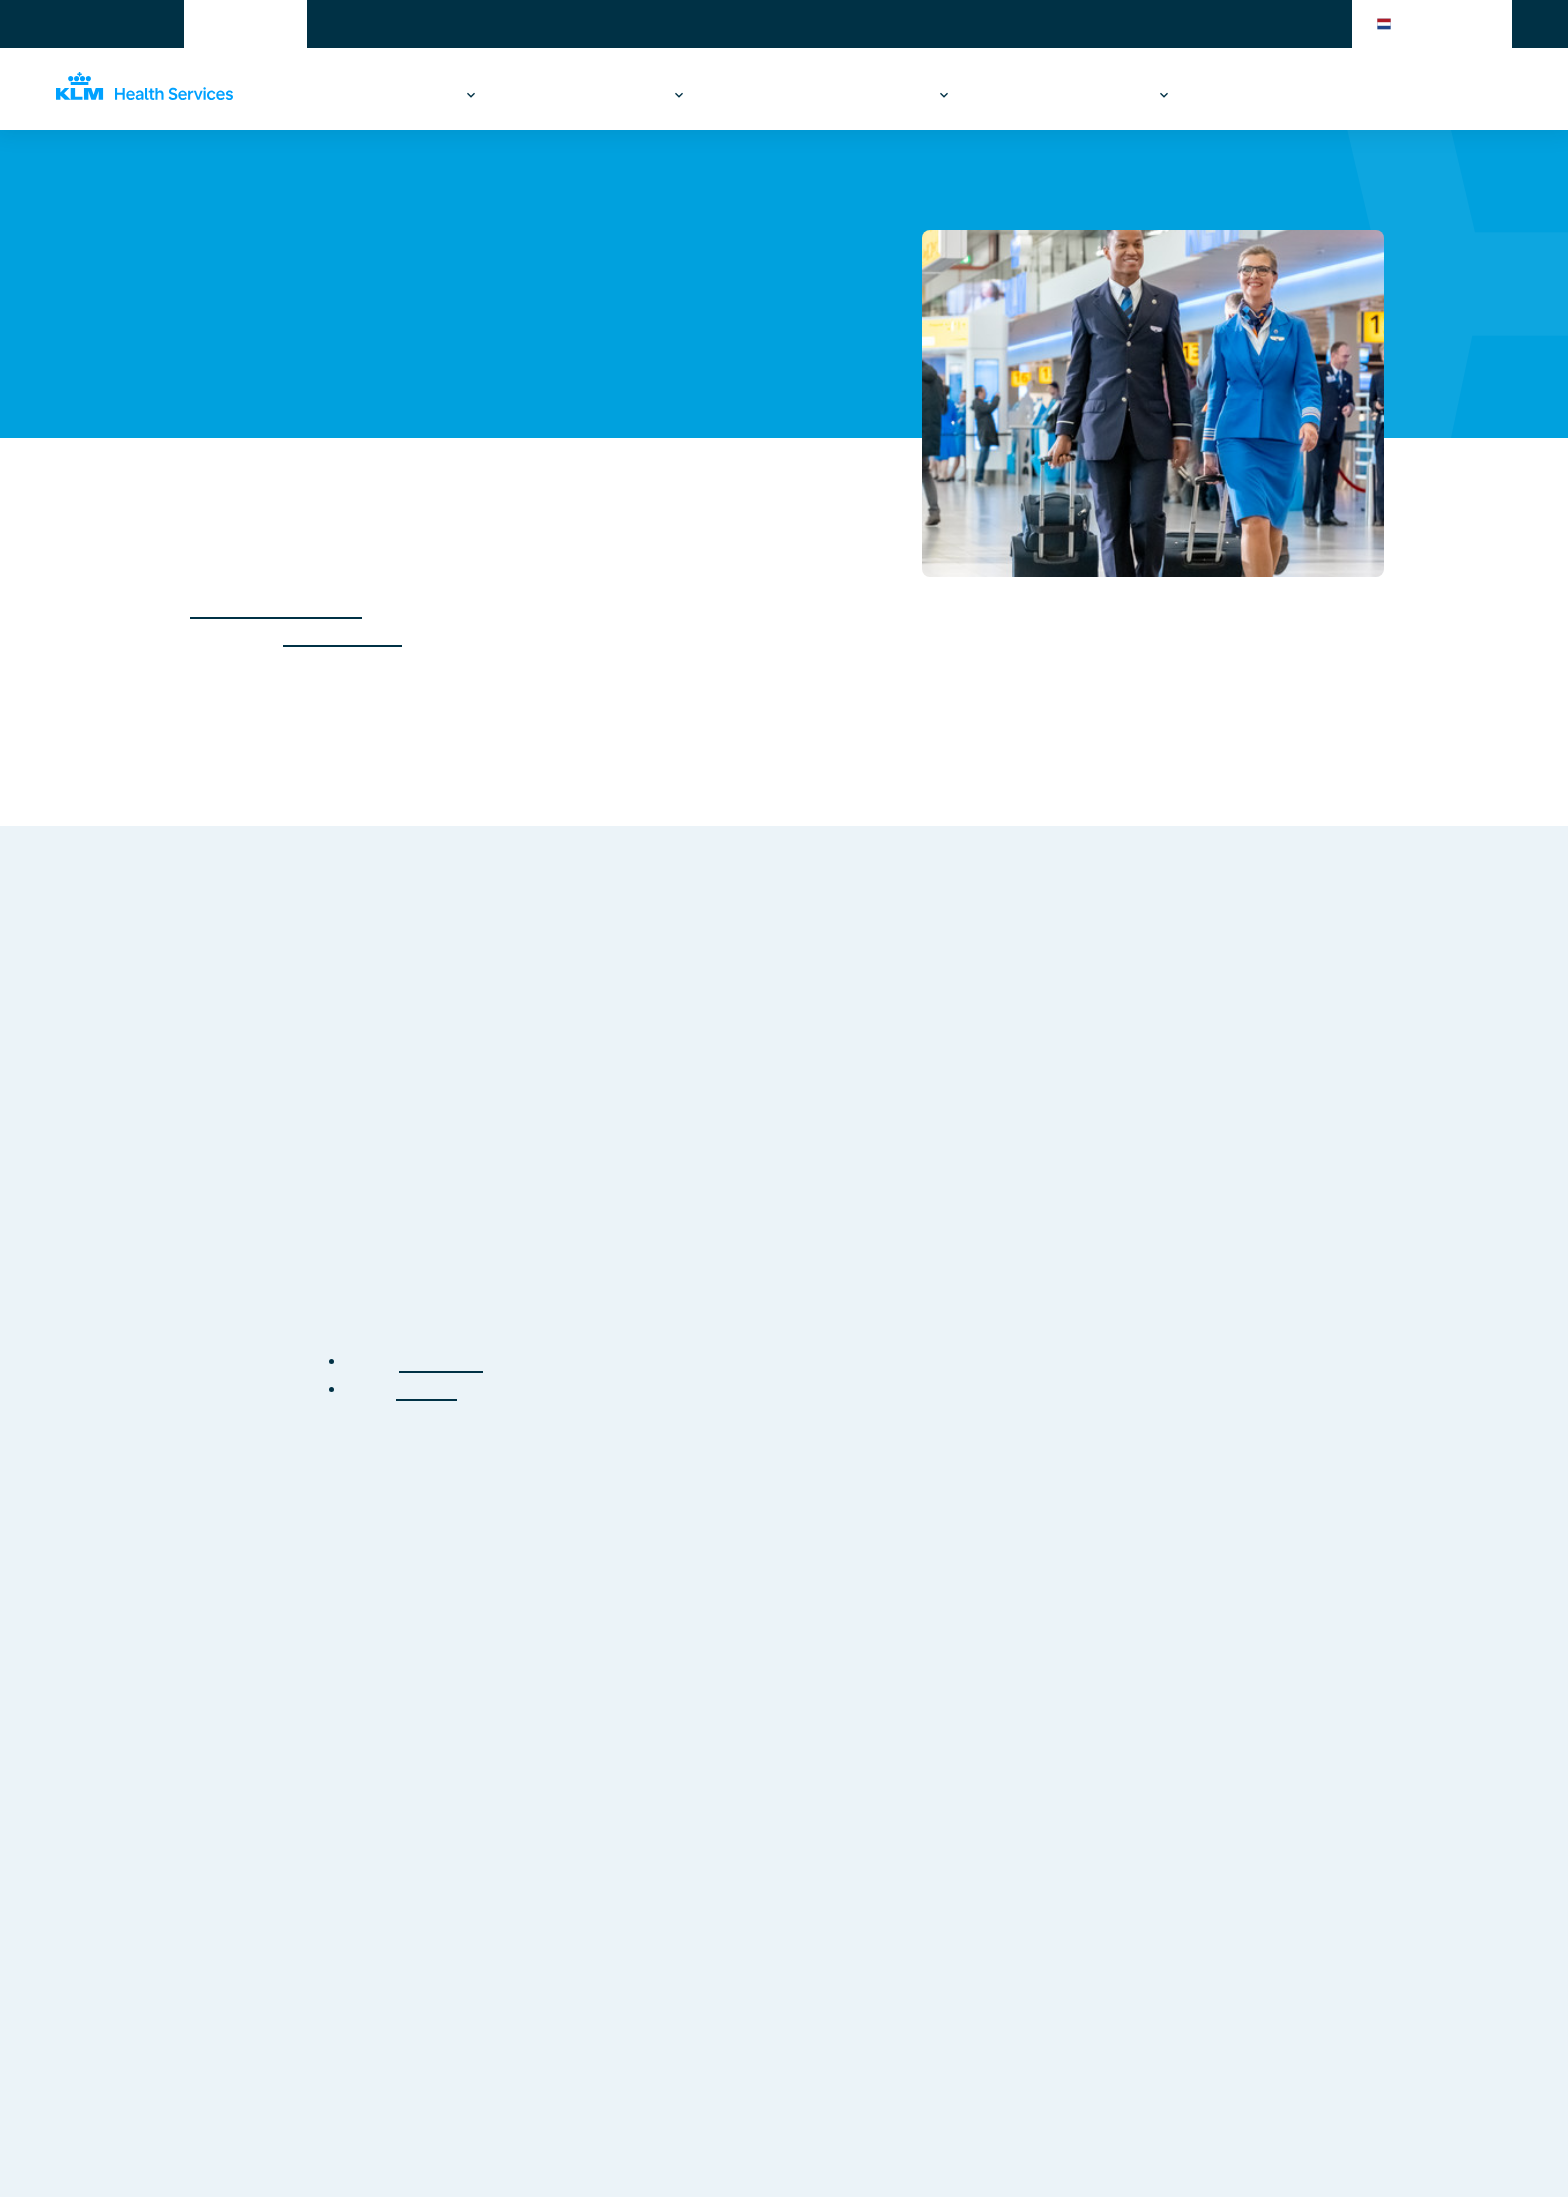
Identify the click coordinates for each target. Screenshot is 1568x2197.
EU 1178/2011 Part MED (276, 607)
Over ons (1113, 95)
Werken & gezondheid (374, 95)
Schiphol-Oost (342, 635)
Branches (1017, 95)
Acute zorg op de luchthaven (821, 95)
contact (426, 1389)
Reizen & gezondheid (585, 95)
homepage (441, 1361)
